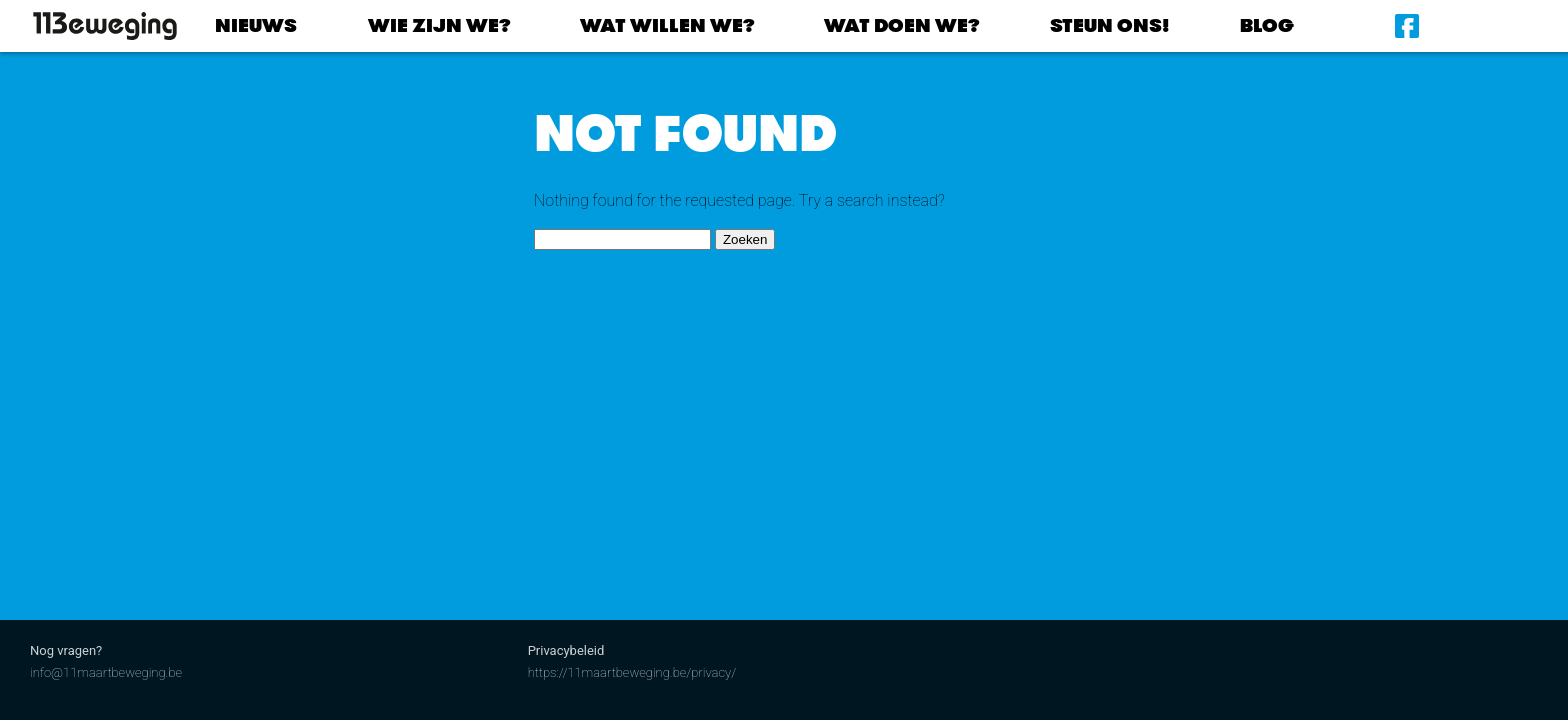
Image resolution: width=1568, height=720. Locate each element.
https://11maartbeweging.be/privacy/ (632, 672)
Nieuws (256, 25)
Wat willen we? (667, 25)
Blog (1267, 25)
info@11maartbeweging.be (106, 672)
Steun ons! (1110, 25)
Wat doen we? (901, 25)
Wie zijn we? (439, 25)
